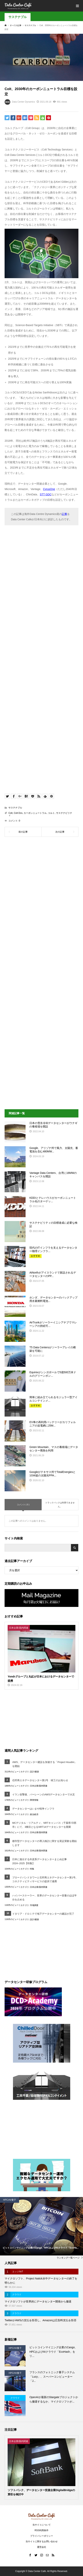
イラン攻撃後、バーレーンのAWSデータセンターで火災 (43, 1794)
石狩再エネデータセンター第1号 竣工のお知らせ (40, 1780)
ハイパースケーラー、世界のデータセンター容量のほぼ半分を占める (44, 1897)
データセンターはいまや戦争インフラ (33, 1808)
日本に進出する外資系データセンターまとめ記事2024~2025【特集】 (39, 1861)
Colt (10, 813)
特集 (32, 1869)
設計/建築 (34, 1771)
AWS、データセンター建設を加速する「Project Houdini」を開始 (44, 1764)
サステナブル (17, 17)
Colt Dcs (18, 813)
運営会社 (41, 2547)
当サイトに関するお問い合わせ (42, 2541)
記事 (64, 514)
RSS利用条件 (41, 2530)
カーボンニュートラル (35, 813)
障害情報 (34, 1800)
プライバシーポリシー (41, 2536)
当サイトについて (41, 2524)
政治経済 (34, 1814)
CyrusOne (49, 489)
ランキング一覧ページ (68, 2257)
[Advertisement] (41, 658)
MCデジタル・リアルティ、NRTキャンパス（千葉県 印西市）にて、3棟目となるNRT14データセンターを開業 (44, 1824)
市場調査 (34, 1905)
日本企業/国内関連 (38, 1786)
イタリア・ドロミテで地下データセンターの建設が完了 (43, 1913)
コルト (51, 813)
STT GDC (46, 494)
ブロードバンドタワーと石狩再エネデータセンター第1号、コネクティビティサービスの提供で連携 (45, 1879)
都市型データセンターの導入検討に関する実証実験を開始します (44, 1843)
